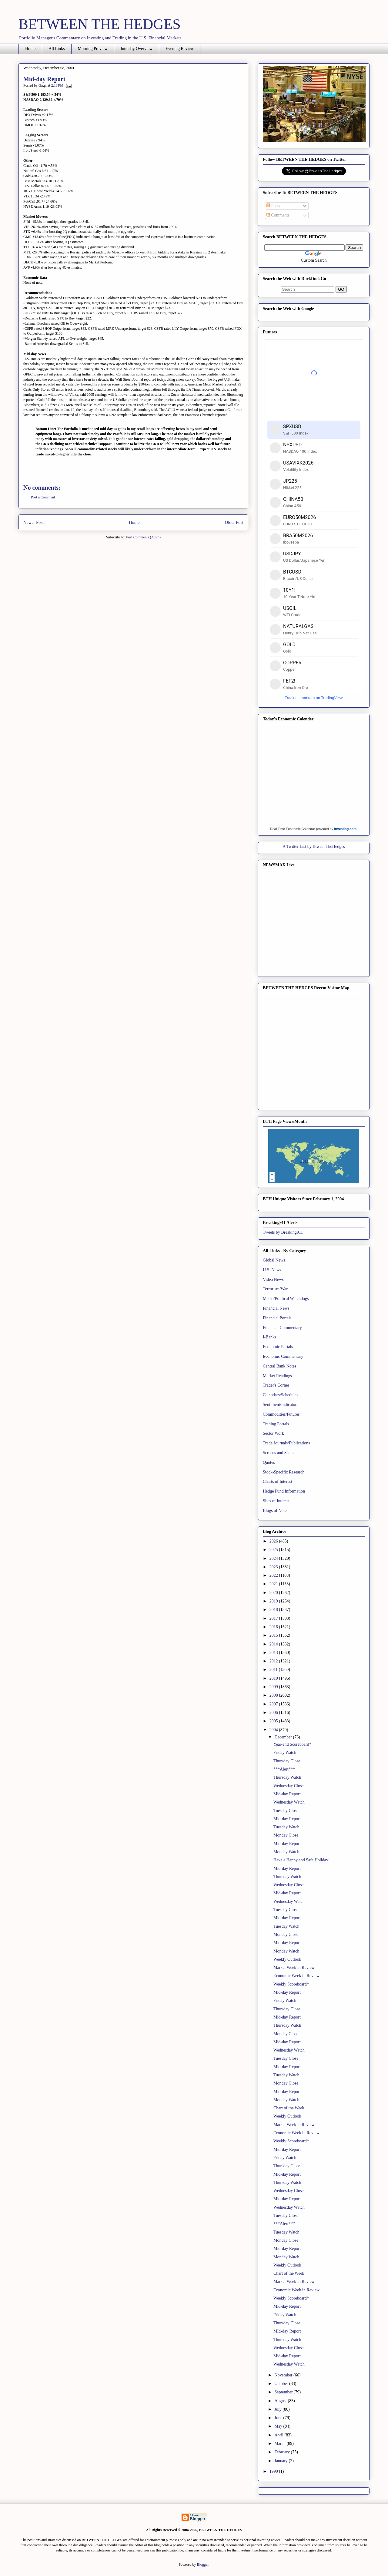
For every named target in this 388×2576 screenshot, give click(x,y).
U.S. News (272, 1270)
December (283, 1737)
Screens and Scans (278, 1452)
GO (341, 289)
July (278, 2409)
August (281, 2401)
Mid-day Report (287, 1794)
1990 (274, 2471)
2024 (274, 1558)
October (281, 2383)
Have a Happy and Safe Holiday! (301, 1860)
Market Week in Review (294, 1967)
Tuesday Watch (286, 1827)
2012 (274, 1661)
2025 (274, 1549)
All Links (56, 48)
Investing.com (345, 829)
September (283, 2392)
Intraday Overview (136, 48)
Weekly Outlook (287, 1959)
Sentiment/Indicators (280, 1404)
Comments (277, 215)
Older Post (234, 522)
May (278, 2426)
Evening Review (180, 48)
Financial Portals (277, 1318)
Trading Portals (276, 1424)
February (282, 2452)
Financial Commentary (282, 1327)
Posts (273, 205)
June (278, 2418)
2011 (274, 1669)
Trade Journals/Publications (286, 1443)
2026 (274, 1541)
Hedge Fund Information (284, 1491)
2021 (274, 1584)
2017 (274, 1618)
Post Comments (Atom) (143, 537)
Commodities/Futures (281, 1414)
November (283, 2375)
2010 (274, 1678)
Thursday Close (286, 1761)
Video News (273, 1279)
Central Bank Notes (279, 1366)
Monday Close (285, 1835)
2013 (274, 1652)
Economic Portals (278, 1346)
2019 (274, 1601)
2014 (274, 1644)
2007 (274, 1704)
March (280, 2443)
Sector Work (273, 1433)
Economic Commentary (283, 1356)
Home (30, 48)
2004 (274, 1730)
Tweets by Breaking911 (283, 1232)
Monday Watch (286, 1852)
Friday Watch (284, 1752)
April (279, 2435)
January (281, 2461)
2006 (274, 1712)
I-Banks (269, 1337)
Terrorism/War (275, 1289)
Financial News (276, 1308)
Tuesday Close (285, 1810)
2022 (274, 1575)
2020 (274, 1592)
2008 (274, 1695)
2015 (274, 1635)
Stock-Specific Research (283, 1472)
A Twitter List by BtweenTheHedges (314, 846)
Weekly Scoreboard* (291, 1984)
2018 (274, 1609)
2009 (274, 1687)
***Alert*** (284, 1769)
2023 (274, 1567)
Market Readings (277, 1376)
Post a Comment (43, 497)
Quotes (269, 1462)
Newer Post (33, 522)
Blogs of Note (275, 1510)
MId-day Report (287, 2331)
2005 (274, 1721)
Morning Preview (93, 48)
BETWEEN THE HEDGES (99, 24)
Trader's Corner (276, 1385)
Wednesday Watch (289, 1802)
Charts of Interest (277, 1481)
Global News (274, 1260)
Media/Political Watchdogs (286, 1298)
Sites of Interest (276, 1501)
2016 (274, 1627)
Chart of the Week (288, 2108)
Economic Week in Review (296, 1975)
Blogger (203, 2564)
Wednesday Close (288, 1786)
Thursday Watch (287, 1777)
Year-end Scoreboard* (292, 1744)
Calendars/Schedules (280, 1395)
